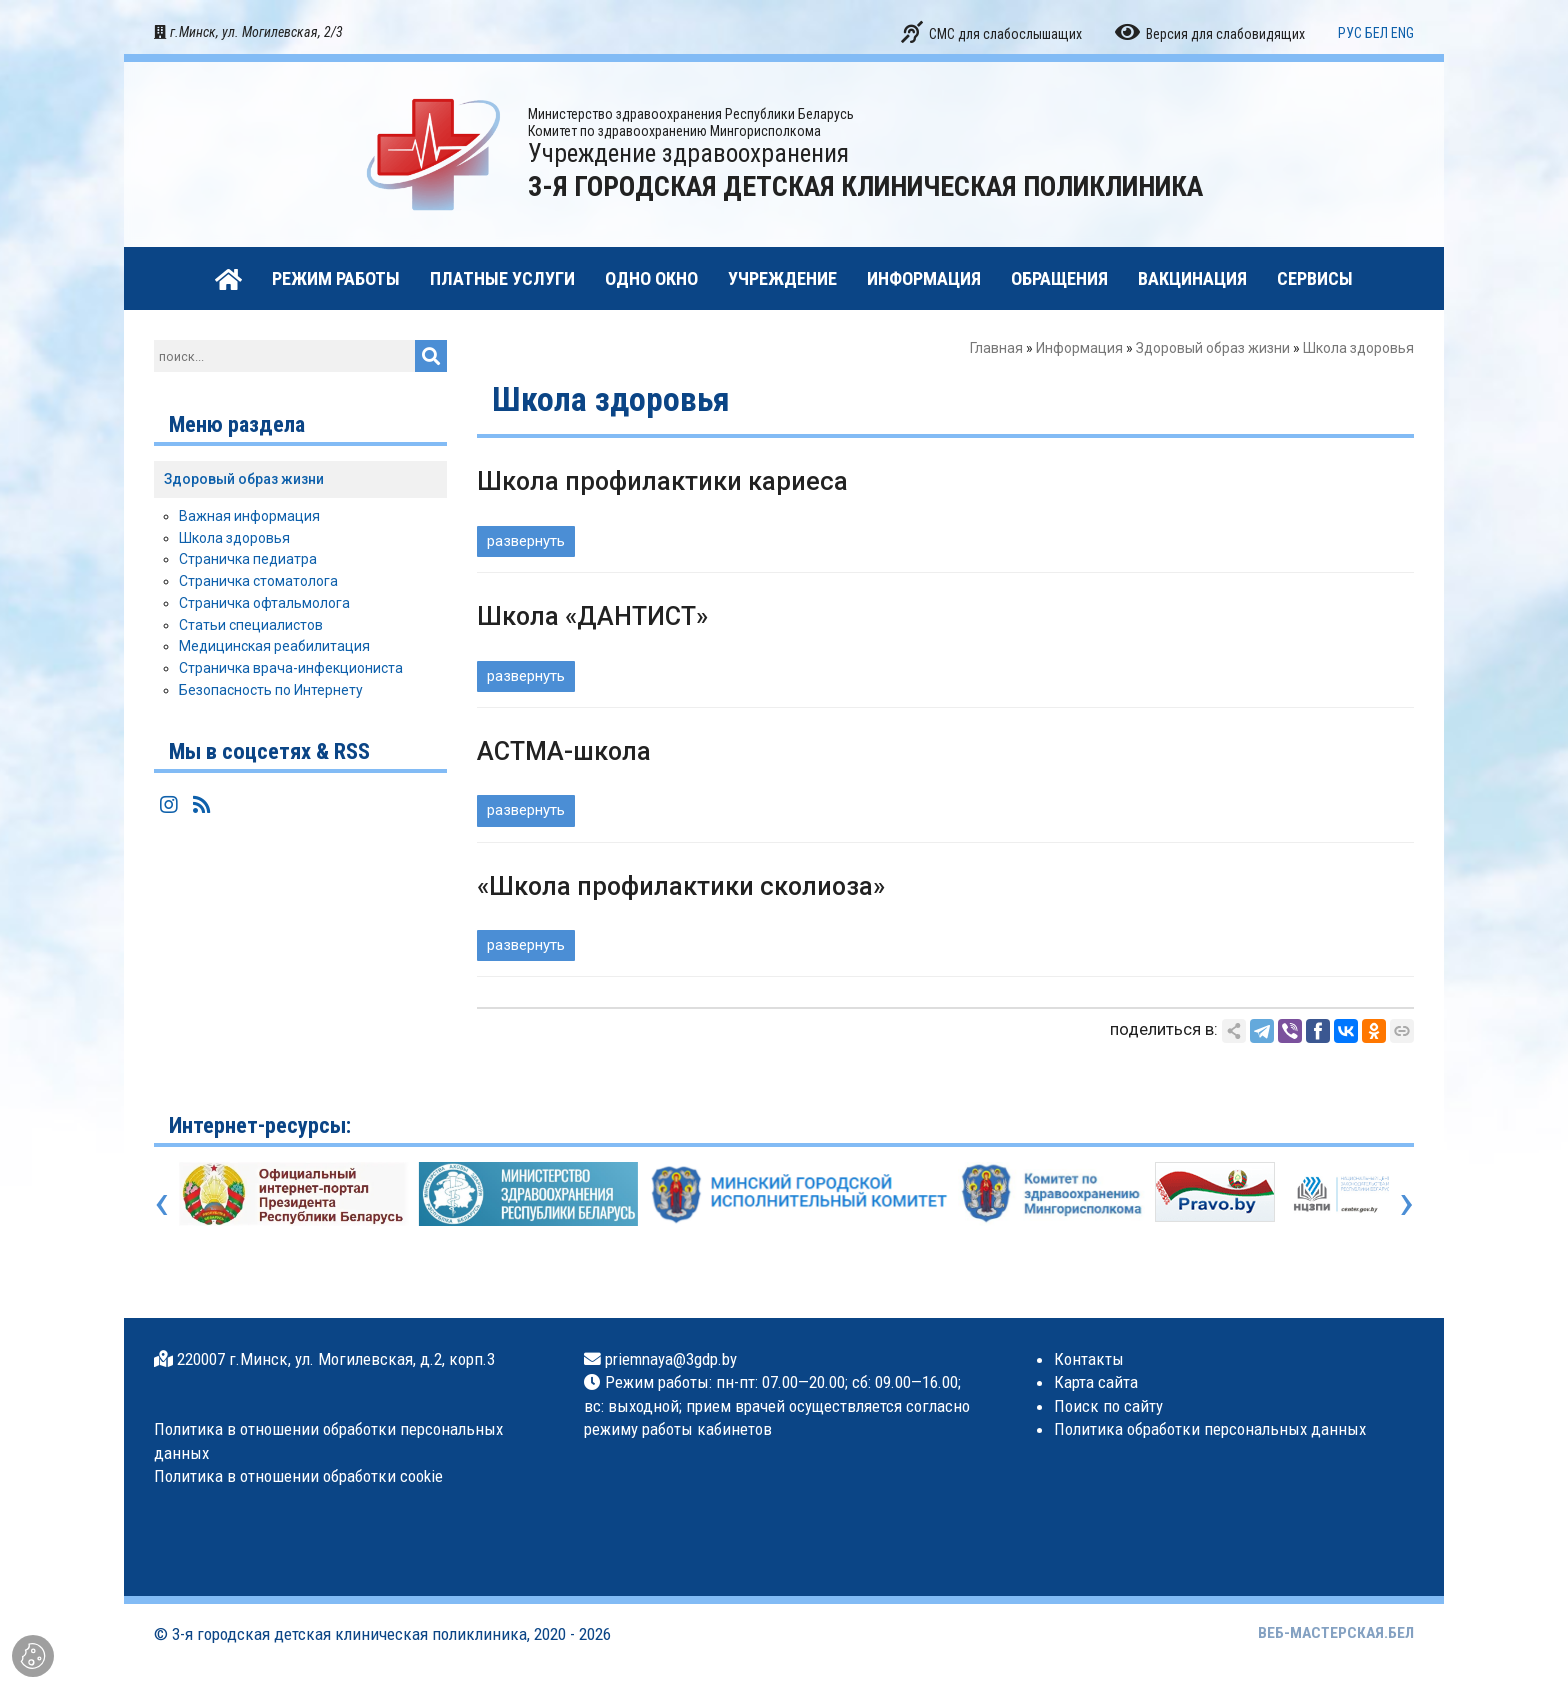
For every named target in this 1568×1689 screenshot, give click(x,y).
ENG (1402, 33)
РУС (1350, 33)
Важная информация (249, 516)
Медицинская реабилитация (274, 646)
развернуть (526, 541)
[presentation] (161, 1202)
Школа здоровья (234, 538)
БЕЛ (1376, 33)
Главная (996, 348)
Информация (1079, 348)
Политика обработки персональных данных (1210, 1429)
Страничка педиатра (248, 559)
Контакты (1089, 1359)
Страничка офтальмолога (264, 603)
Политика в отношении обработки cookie (298, 1476)
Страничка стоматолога (258, 581)
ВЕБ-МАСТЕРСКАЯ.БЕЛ (1336, 1633)
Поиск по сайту (1108, 1406)
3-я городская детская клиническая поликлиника (349, 1634)
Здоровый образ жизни (1213, 348)
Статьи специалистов (251, 625)
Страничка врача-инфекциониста (291, 668)
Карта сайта (1096, 1382)
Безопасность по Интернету (271, 690)
